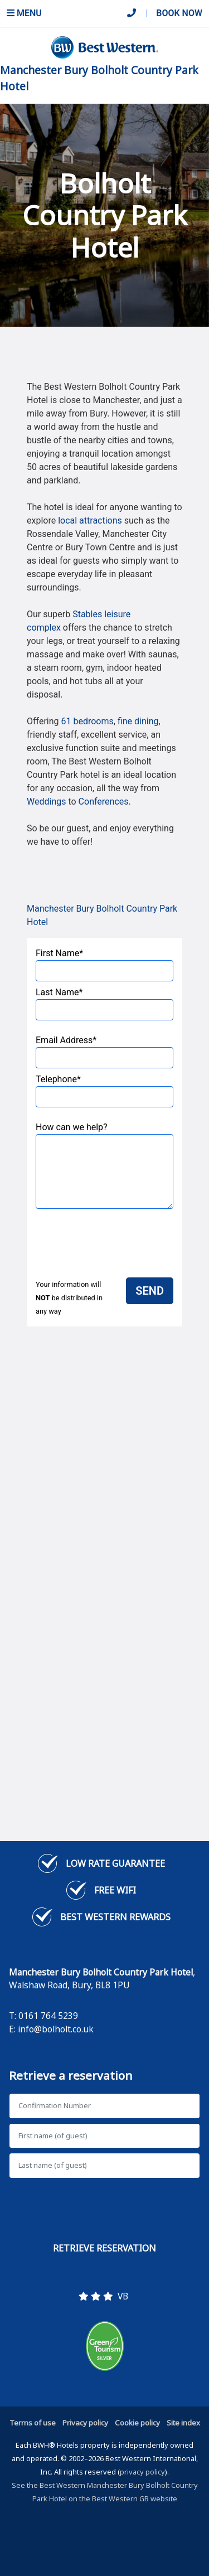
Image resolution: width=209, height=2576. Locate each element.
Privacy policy (85, 2423)
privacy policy (142, 2472)
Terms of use (32, 2423)
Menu (24, 13)
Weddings (46, 801)
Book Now (179, 13)
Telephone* (104, 1090)
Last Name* (104, 1003)
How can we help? (104, 1165)
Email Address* (104, 1051)
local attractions (90, 520)
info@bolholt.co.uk (56, 2029)
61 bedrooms (87, 721)
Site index (183, 2423)
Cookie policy (137, 2423)
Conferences (104, 801)
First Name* (104, 964)
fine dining (138, 721)
